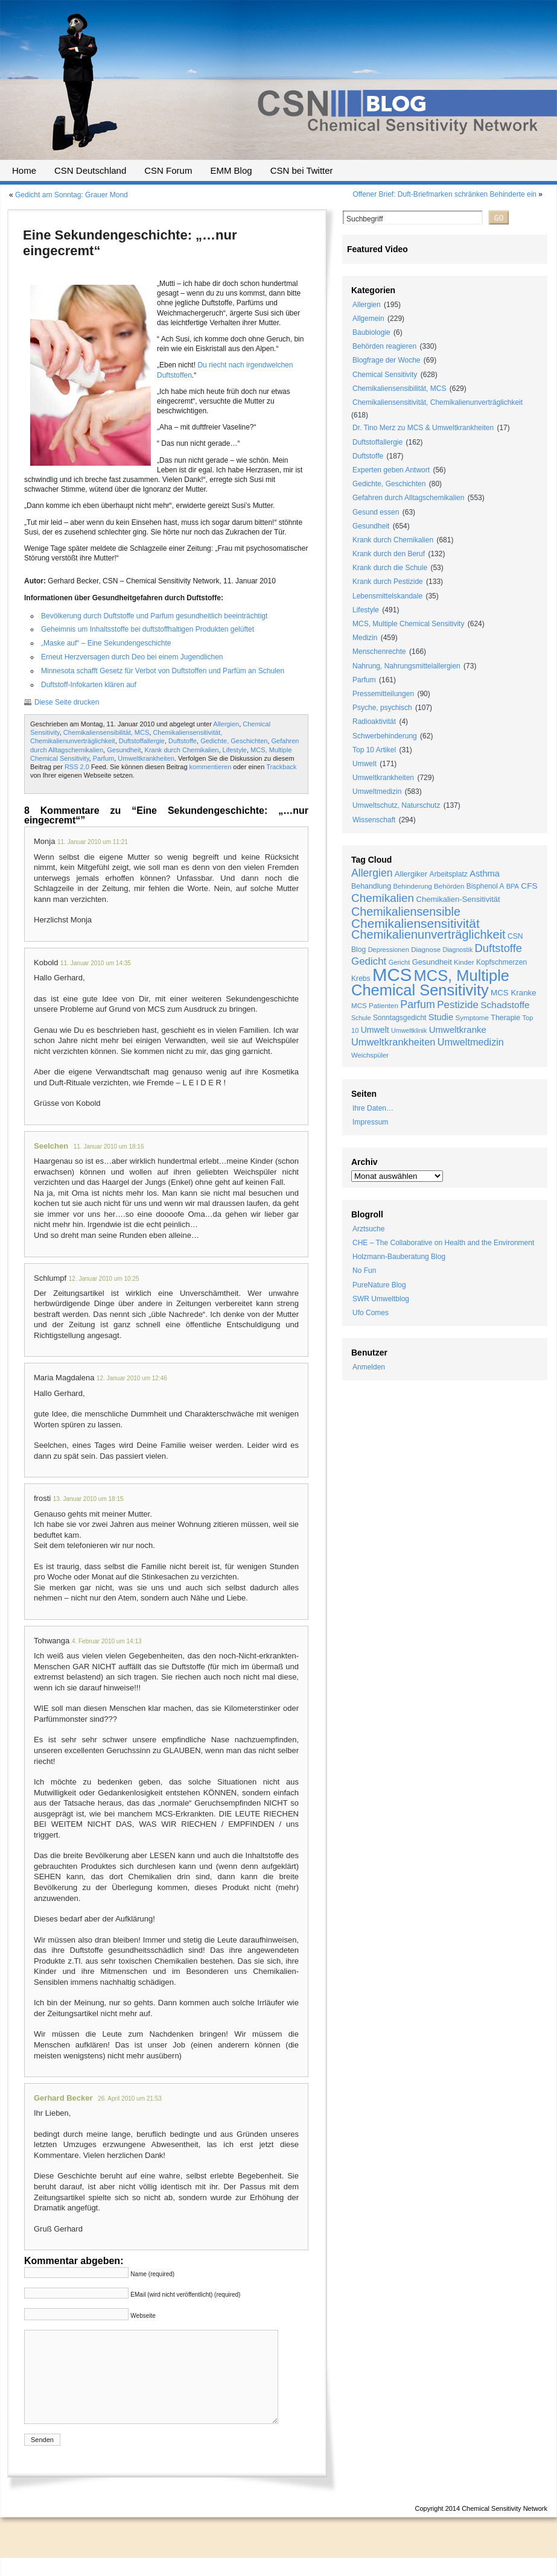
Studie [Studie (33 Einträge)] (441, 1017)
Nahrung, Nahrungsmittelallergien (406, 666)
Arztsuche (368, 1229)
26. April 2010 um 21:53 (130, 2098)
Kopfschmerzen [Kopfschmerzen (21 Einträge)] (501, 962)
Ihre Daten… (372, 1108)
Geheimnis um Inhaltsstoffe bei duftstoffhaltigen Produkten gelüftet (147, 629)
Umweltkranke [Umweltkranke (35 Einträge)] (457, 1029)
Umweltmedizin (376, 791)
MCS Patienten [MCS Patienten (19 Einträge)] (374, 1005)
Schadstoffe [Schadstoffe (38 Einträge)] (504, 1005)
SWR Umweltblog (380, 1299)
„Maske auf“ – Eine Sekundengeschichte (106, 643)
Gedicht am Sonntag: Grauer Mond (71, 195)
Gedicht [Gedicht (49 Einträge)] (368, 961)
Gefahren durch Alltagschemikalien (408, 497)
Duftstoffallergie (142, 740)
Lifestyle (235, 749)
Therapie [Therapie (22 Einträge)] (505, 1018)
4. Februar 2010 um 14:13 (107, 1641)
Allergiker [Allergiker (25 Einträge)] (411, 873)
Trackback (281, 766)
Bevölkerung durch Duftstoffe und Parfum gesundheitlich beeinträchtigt (154, 616)
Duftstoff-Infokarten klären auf (88, 684)
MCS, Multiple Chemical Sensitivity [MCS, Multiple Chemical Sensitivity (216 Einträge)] (430, 982)
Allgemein (368, 318)
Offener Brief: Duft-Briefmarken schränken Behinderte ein (444, 194)
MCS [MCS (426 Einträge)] (392, 975)
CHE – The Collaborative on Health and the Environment (443, 1243)
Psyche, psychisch (382, 707)
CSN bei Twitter (301, 170)
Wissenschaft (373, 820)
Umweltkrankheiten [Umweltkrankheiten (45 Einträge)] (393, 1041)
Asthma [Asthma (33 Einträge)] (484, 873)
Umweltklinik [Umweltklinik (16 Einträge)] (409, 1030)
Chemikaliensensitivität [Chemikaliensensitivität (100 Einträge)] (415, 923)
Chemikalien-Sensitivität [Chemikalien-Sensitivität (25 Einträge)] (458, 899)
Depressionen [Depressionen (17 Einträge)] (388, 949)
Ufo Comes (370, 1313)
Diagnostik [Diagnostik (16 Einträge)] (457, 949)
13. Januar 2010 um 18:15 (88, 1499)
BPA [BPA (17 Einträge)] (512, 886)
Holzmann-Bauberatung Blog (398, 1256)
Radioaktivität (374, 721)
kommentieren (210, 766)
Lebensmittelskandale (387, 596)
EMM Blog (231, 170)
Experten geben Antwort (391, 470)
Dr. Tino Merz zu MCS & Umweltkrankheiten (423, 428)
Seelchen (51, 1145)
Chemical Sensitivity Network (504, 2526)
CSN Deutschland (90, 170)
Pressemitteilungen (383, 694)
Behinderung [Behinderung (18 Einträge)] (412, 886)
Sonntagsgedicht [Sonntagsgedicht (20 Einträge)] (399, 1018)
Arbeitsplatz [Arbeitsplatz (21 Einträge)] (449, 874)
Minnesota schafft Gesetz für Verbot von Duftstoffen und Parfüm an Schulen (162, 671)
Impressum (370, 1122)
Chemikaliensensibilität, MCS (106, 732)
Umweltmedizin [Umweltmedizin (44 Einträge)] (471, 1041)
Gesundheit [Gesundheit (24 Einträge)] (432, 961)
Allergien (226, 724)
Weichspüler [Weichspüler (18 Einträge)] (370, 1055)
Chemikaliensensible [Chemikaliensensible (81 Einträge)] (405, 911)
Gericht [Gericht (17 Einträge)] (399, 962)
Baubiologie (371, 332)
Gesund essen (375, 512)
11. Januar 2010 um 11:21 (92, 842)
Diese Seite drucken (66, 702)
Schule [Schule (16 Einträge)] (361, 1017)
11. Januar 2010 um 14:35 (95, 963)
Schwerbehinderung (384, 736)
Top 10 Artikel (374, 750)
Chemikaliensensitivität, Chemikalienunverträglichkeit (437, 402)
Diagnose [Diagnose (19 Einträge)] (426, 949)
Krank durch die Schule (389, 567)
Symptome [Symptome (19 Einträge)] (472, 1017)
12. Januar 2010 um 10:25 (104, 1278)
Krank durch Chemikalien (182, 749)
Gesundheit (124, 749)
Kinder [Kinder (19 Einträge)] (464, 962)
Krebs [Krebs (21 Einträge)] (361, 978)
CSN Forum (168, 170)
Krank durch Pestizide (387, 581)
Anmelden (368, 1367)
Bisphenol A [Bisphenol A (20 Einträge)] (485, 886)
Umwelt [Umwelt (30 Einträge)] (375, 1030)
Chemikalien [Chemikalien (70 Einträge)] (382, 898)
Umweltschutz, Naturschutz (396, 805)
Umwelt (364, 764)
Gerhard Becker (63, 2097)
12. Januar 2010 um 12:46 (132, 1378)
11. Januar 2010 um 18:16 (109, 1146)
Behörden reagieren (384, 346)
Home (24, 170)
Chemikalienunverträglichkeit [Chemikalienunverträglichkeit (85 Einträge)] (428, 934)
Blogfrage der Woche (386, 360)
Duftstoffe (182, 740)
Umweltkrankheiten (146, 758)
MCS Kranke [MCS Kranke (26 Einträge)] (513, 992)
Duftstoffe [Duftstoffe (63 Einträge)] (498, 948)
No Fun (364, 1270)
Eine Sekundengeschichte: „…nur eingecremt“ (130, 242)
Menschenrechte (379, 651)
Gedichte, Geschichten (233, 740)
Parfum (103, 758)
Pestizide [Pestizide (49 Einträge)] (458, 1004)
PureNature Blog (379, 1285)
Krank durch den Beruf (388, 554)
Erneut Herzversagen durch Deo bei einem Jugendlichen (132, 657)
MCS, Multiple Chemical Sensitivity (408, 624)
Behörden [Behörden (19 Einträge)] (449, 886)
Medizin (364, 637)
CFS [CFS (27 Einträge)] (529, 885)
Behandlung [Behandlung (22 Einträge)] (371, 886)
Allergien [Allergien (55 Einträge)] (371, 873)
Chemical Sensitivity (384, 374)
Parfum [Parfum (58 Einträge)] (417, 1004)
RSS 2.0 (77, 766)
